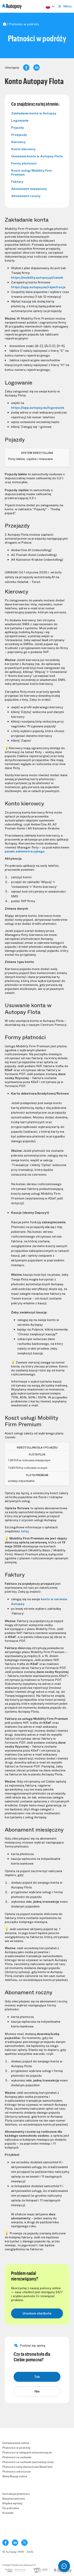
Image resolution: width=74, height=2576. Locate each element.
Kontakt (8, 2513)
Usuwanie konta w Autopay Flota (37, 156)
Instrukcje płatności (16, 2494)
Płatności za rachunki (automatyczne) (27, 2462)
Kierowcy (18, 142)
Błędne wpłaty (12, 2503)
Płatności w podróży (16, 2448)
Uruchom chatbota (37, 2313)
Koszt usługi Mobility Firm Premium (31, 172)
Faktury (17, 181)
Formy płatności (24, 163)
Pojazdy (17, 127)
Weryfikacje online (14, 2476)
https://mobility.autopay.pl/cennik (37, 277)
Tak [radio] (37, 2376)
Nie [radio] (37, 2391)
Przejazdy (19, 134)
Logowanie (19, 120)
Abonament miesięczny (29, 188)
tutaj (25, 1531)
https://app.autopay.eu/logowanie (37, 407)
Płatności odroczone (16, 2472)
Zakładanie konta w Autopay (33, 113)
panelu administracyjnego (25, 851)
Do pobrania (10, 2508)
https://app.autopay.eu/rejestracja (38, 287)
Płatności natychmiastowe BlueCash (27, 2467)
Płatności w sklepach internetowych (27, 2452)
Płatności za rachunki (16, 2457)
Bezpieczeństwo (13, 2499)
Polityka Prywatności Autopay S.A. (19, 2565)
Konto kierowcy (23, 149)
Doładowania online (15, 2443)
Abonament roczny (25, 196)
